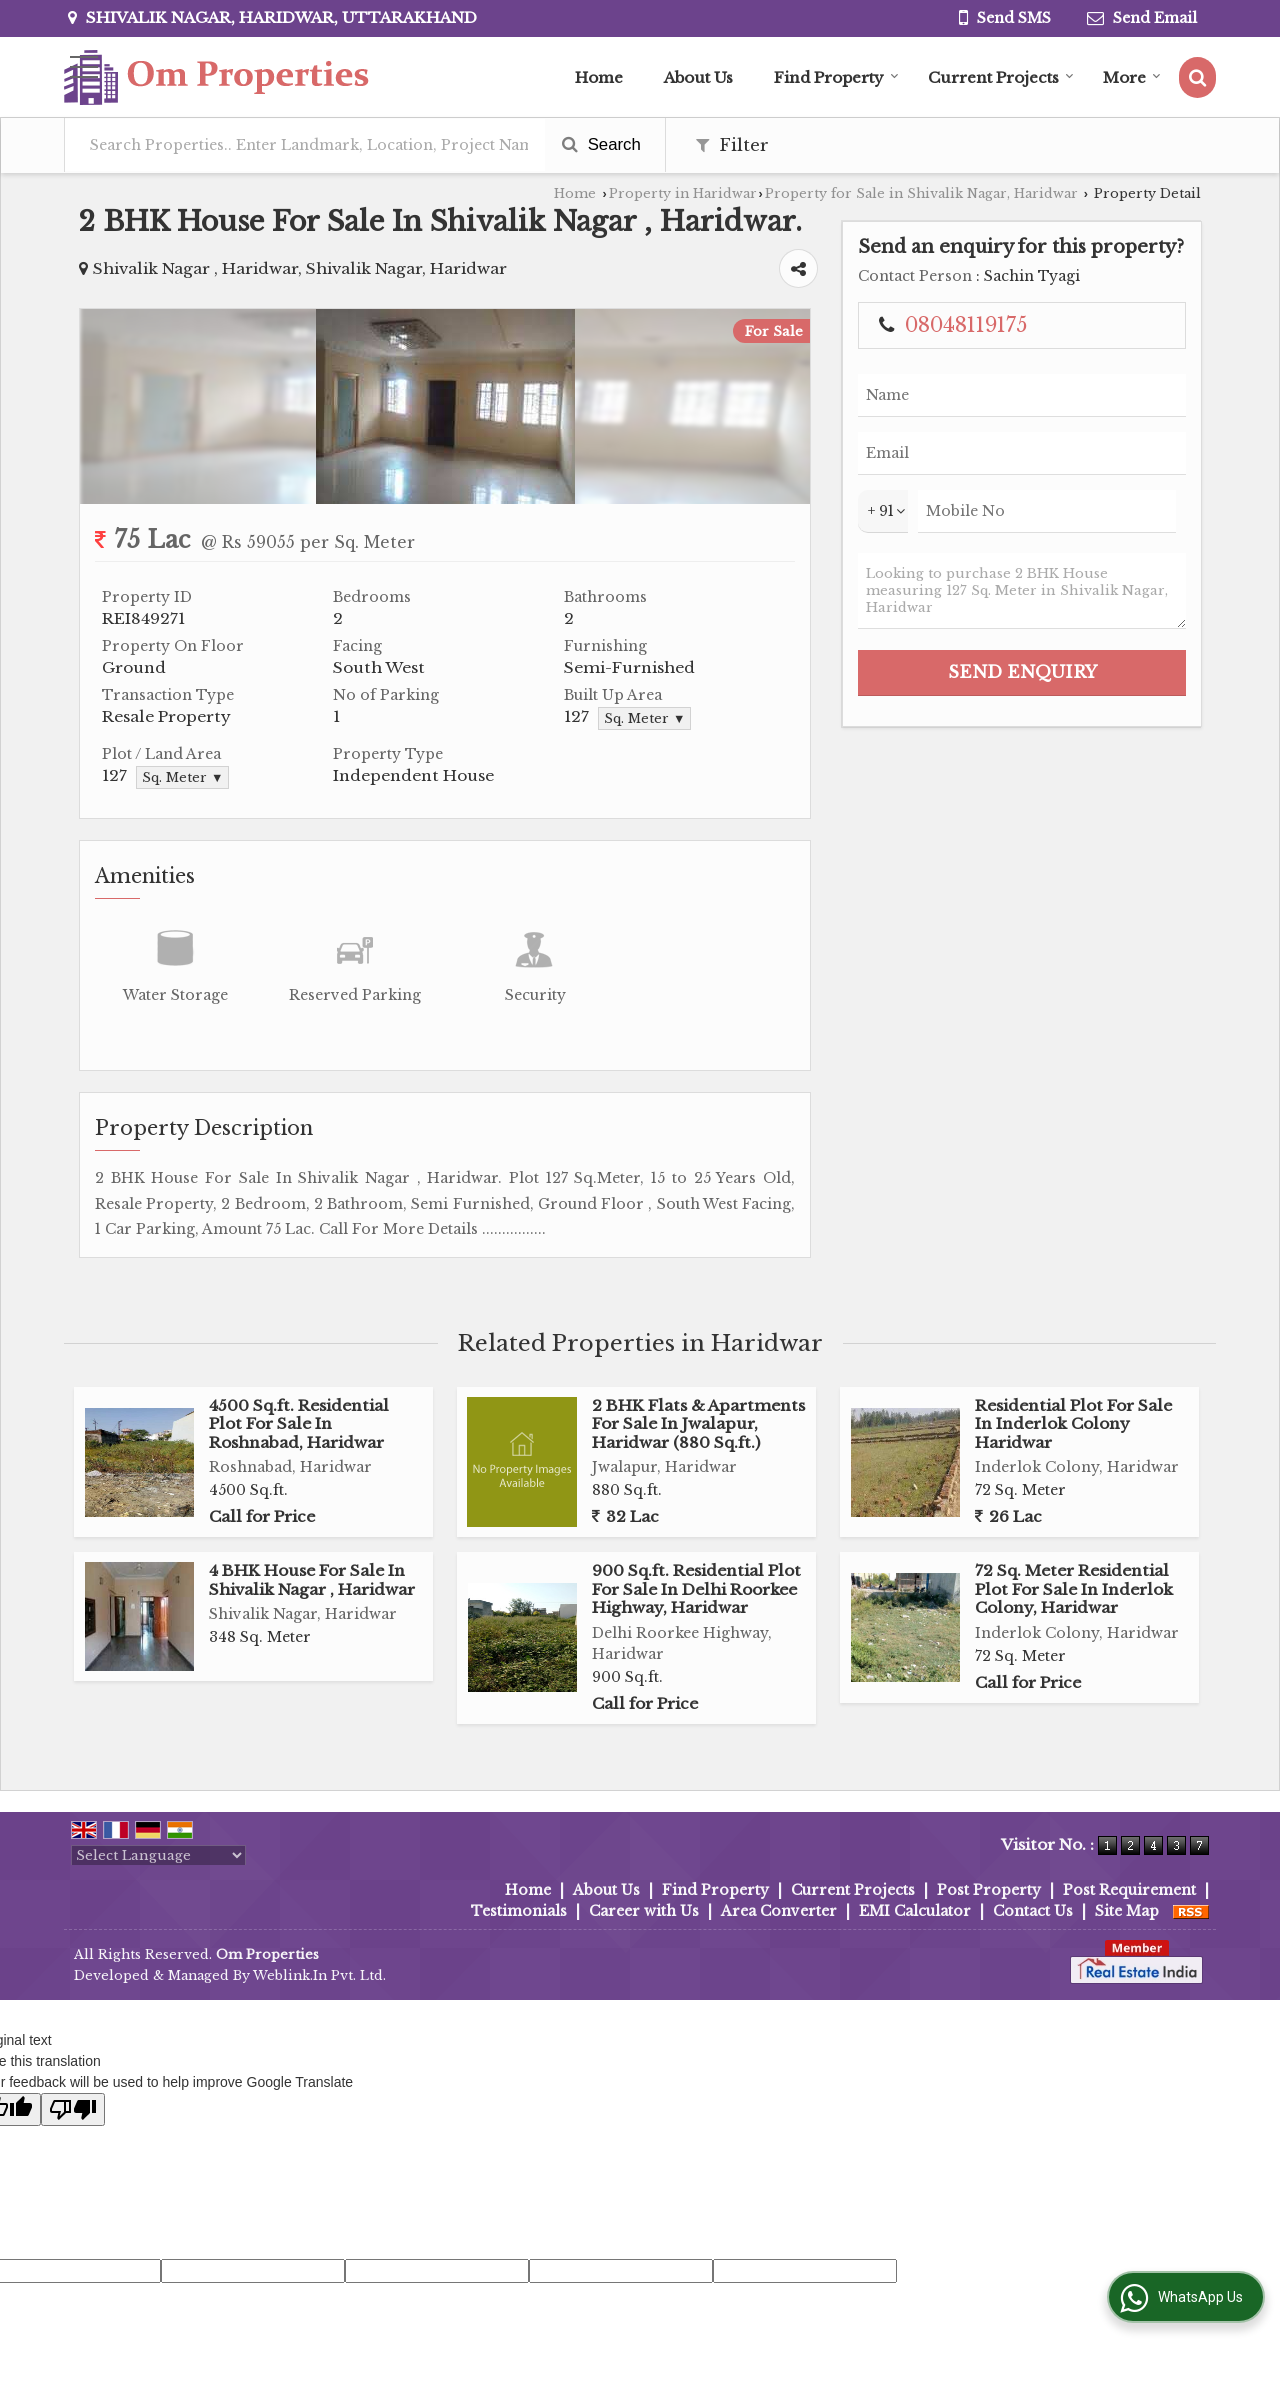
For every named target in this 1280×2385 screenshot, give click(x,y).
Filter (732, 145)
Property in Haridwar (683, 193)
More (1132, 77)
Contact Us (1033, 1911)
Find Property (836, 77)
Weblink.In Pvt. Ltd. (319, 1975)
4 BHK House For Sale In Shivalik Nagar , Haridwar (312, 1579)
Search (601, 144)
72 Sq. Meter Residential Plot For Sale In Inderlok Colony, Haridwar (1074, 1589)
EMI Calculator (915, 1911)
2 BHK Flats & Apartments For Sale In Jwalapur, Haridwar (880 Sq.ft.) (698, 1424)
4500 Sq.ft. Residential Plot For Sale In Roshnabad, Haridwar (299, 1424)
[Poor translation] (73, 2109)
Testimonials (519, 1911)
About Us (698, 77)
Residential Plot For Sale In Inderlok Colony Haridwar (1073, 1424)
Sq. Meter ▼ (644, 718)
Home (599, 77)
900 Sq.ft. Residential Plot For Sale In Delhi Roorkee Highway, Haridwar (696, 1589)
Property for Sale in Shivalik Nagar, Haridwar (921, 193)
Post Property (989, 1890)
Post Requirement (1129, 1890)
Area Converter (779, 1911)
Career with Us (644, 1911)
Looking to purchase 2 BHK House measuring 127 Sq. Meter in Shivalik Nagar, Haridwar (1022, 591)
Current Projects (1001, 77)
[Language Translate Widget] (158, 1855)
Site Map (1127, 1911)
